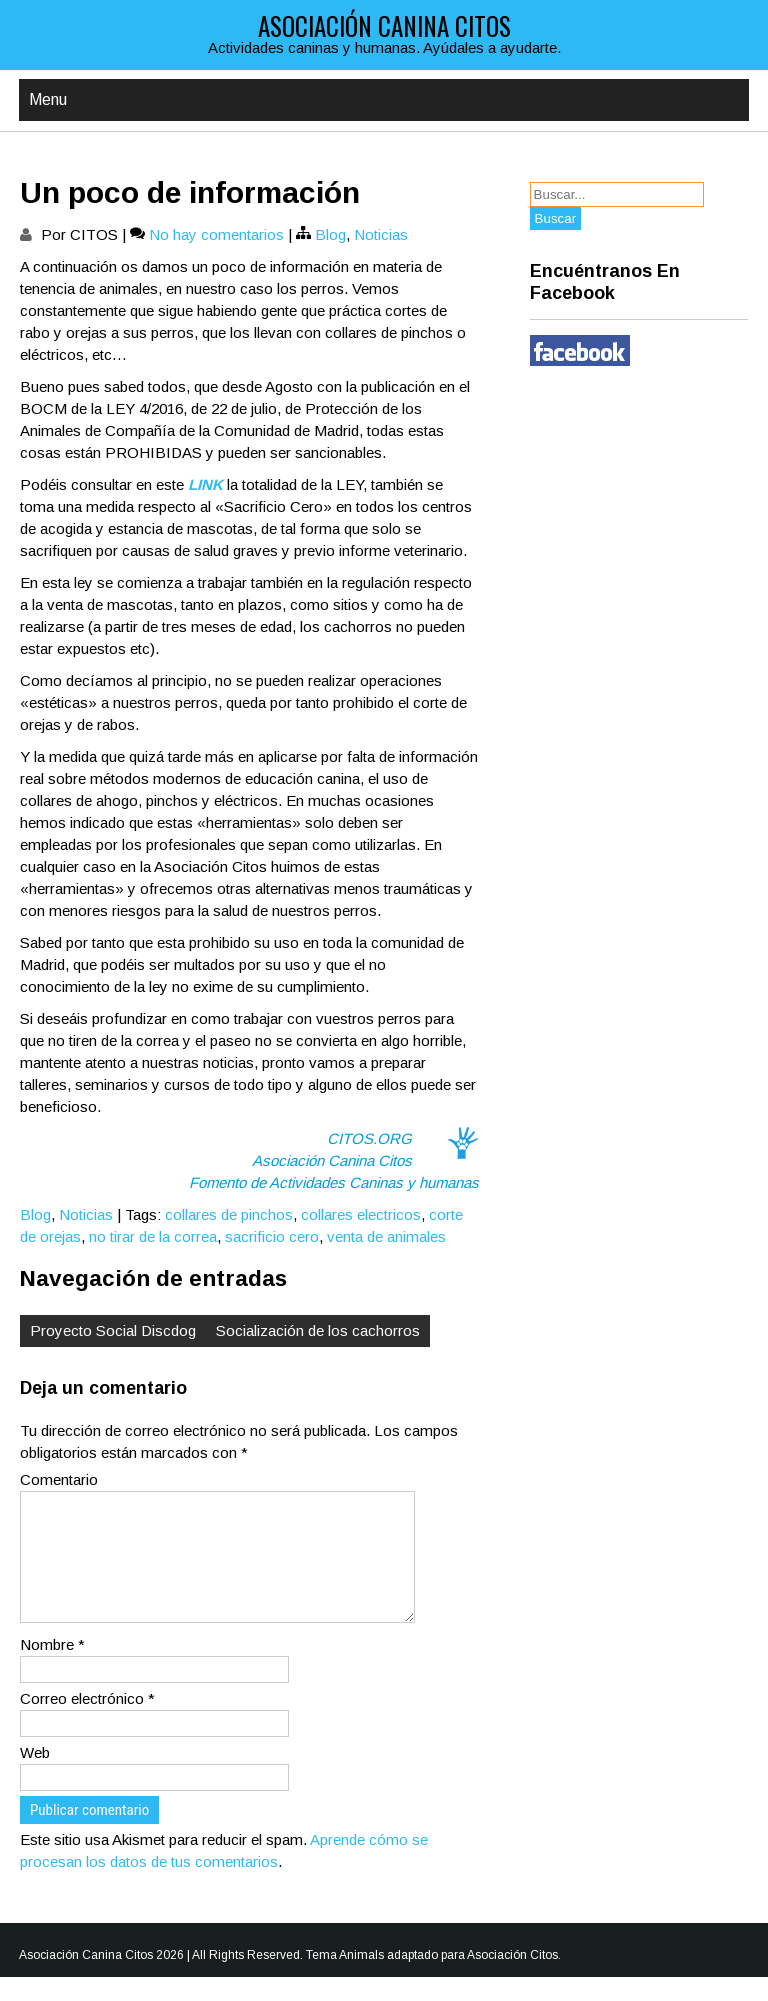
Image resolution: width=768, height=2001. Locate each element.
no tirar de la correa (153, 1236)
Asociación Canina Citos (384, 25)
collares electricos (361, 1214)
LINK (205, 484)
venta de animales (386, 1236)
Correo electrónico (87, 1722)
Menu (48, 99)
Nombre (52, 1668)
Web (35, 1776)
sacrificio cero (272, 1236)
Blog (330, 234)
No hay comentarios (216, 234)
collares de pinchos (229, 1214)
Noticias (381, 234)
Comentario (59, 1479)
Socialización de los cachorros (318, 1330)
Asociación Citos (512, 1979)
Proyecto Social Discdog (113, 1330)
